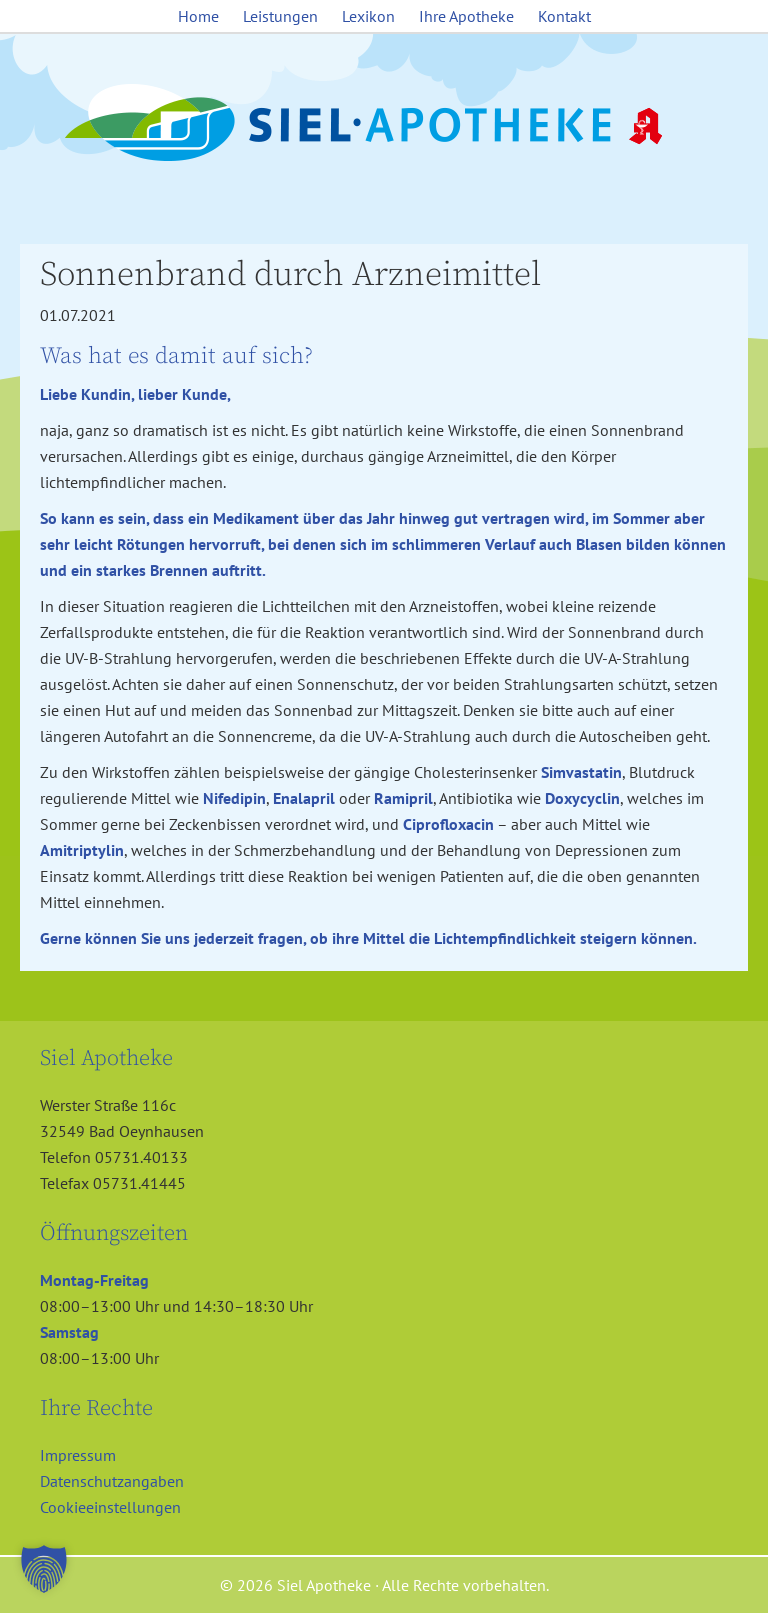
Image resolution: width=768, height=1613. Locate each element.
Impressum (78, 1455)
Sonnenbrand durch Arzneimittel (290, 275)
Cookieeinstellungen (110, 1507)
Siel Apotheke (384, 124)
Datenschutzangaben (112, 1481)
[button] (44, 1569)
